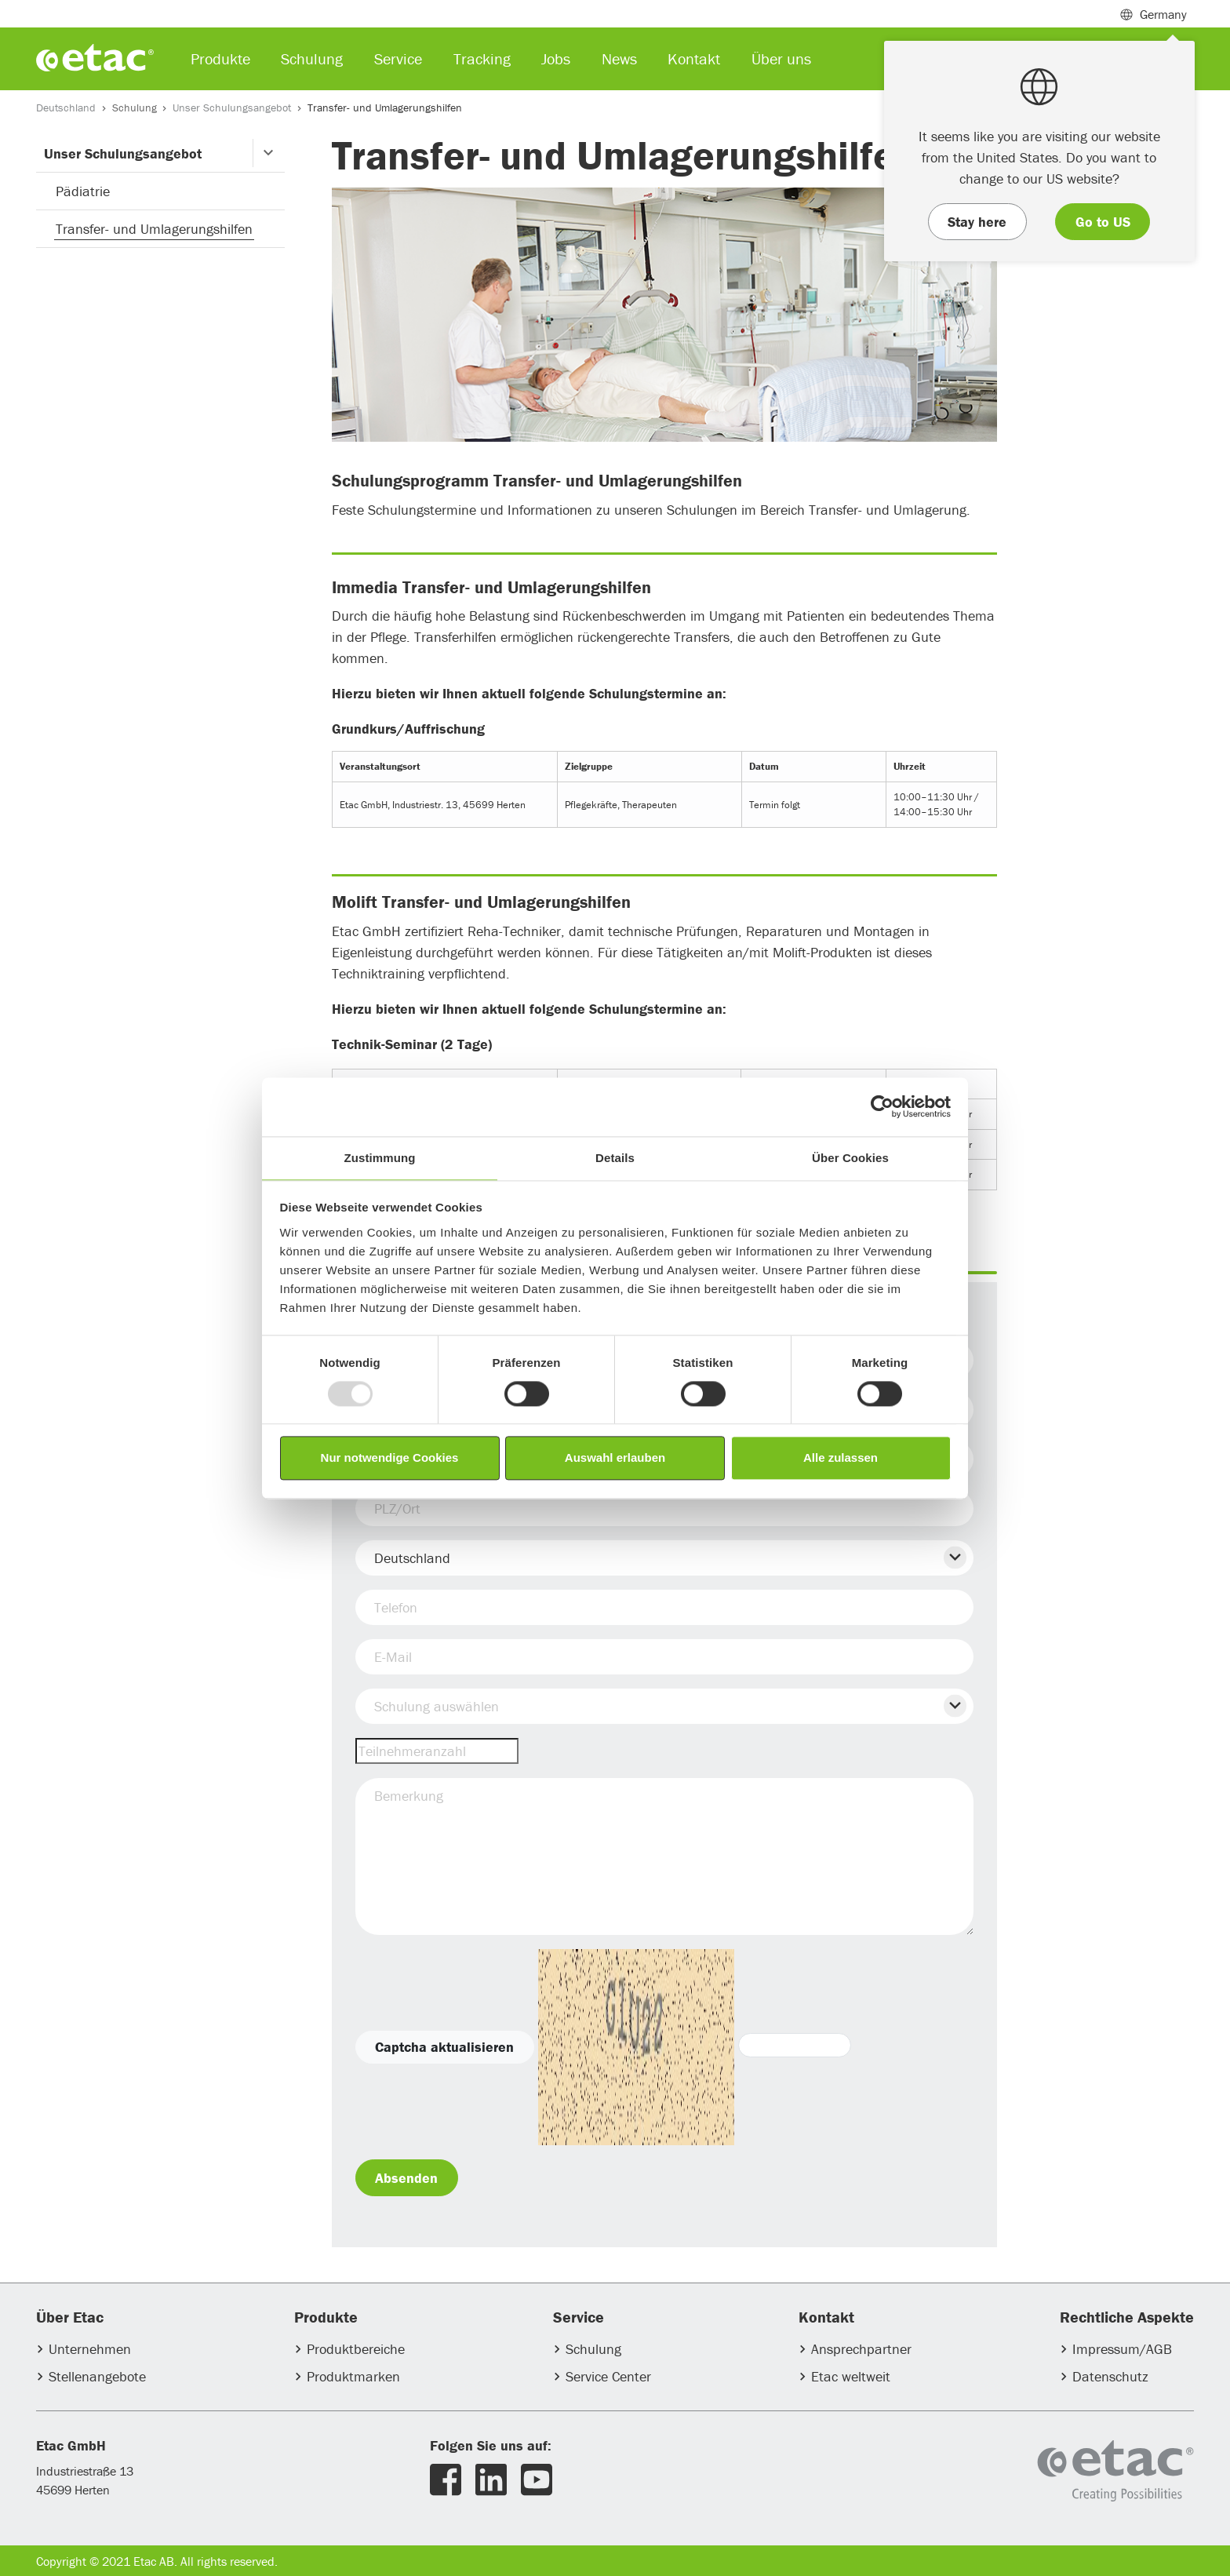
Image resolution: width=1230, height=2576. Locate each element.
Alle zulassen (840, 1458)
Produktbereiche (356, 2349)
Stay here (977, 222)
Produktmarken (353, 2376)
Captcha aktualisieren (444, 2047)
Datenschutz (1110, 2376)
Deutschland (66, 107)
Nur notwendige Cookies (390, 1458)
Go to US (1102, 222)
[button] (269, 153)
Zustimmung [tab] (380, 1157)
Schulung (134, 107)
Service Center (608, 2376)
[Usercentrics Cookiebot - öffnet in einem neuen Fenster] (882, 1106)
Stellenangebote (97, 2376)
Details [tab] (615, 1157)
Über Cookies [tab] (850, 1157)
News (619, 58)
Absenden (406, 2178)
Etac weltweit (850, 2376)
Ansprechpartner (861, 2349)
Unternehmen (90, 2349)
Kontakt (694, 58)
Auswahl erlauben (615, 1458)
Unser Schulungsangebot (232, 107)
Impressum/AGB (1122, 2349)
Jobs (555, 58)
